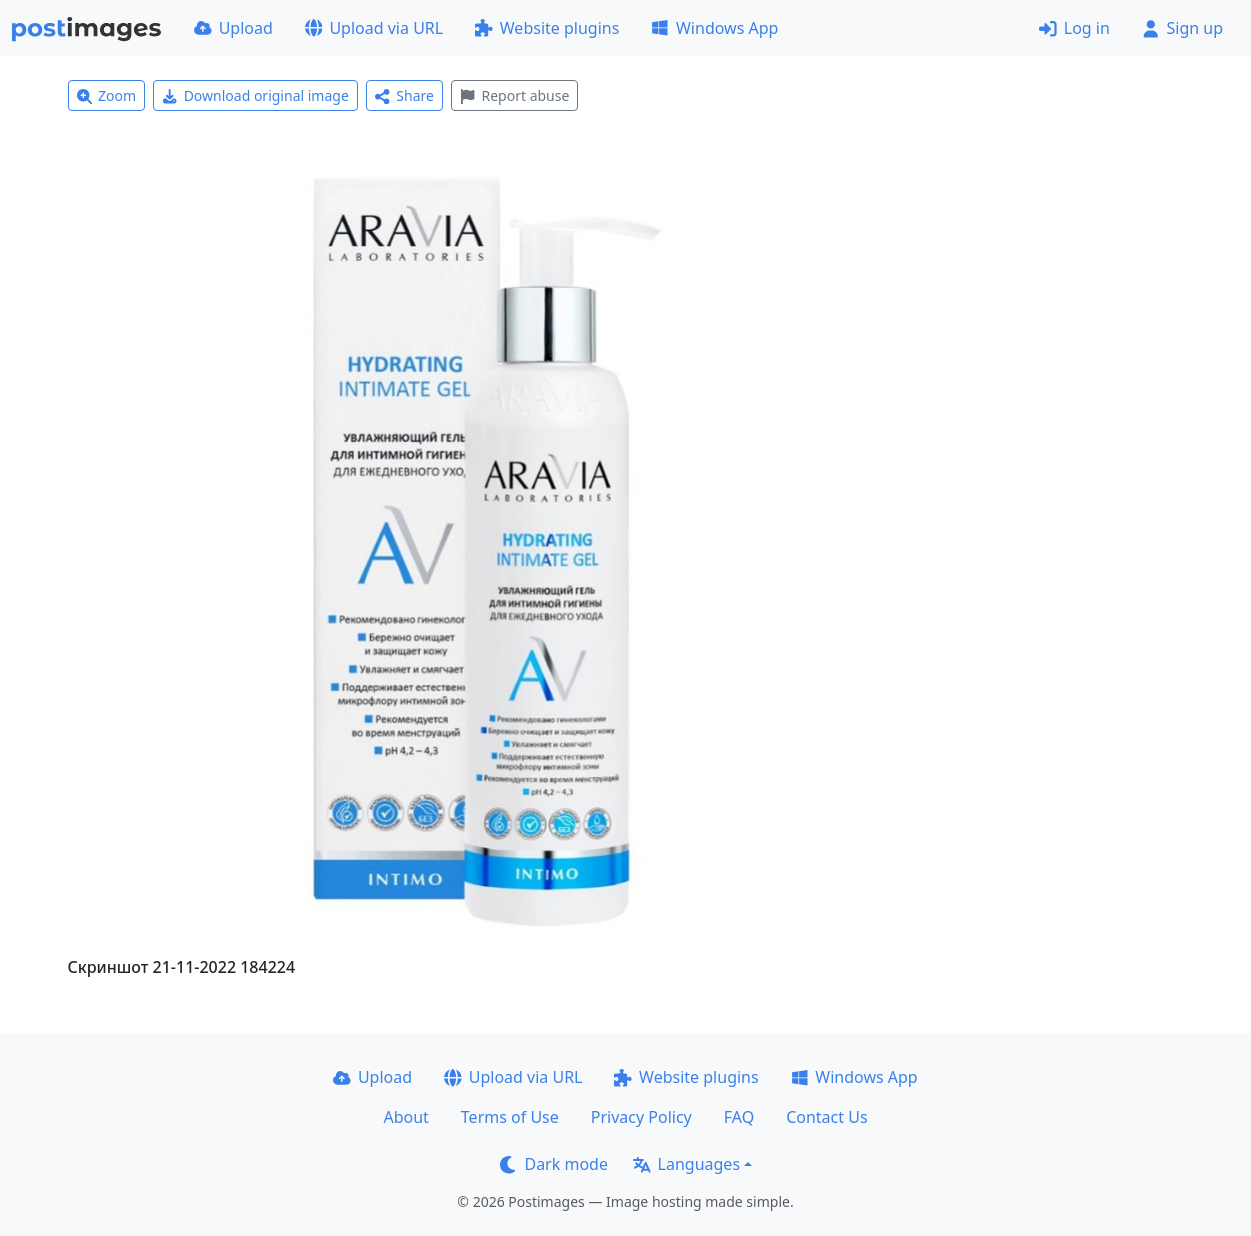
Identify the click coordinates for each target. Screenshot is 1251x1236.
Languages (686, 1164)
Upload (233, 28)
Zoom (107, 95)
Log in (1074, 28)
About (405, 1117)
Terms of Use (510, 1117)
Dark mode (554, 1164)
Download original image (255, 95)
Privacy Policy (641, 1117)
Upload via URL (374, 28)
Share (404, 95)
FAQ (739, 1117)
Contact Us (826, 1117)
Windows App (714, 28)
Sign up (1182, 28)
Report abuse (514, 95)
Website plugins (547, 28)
